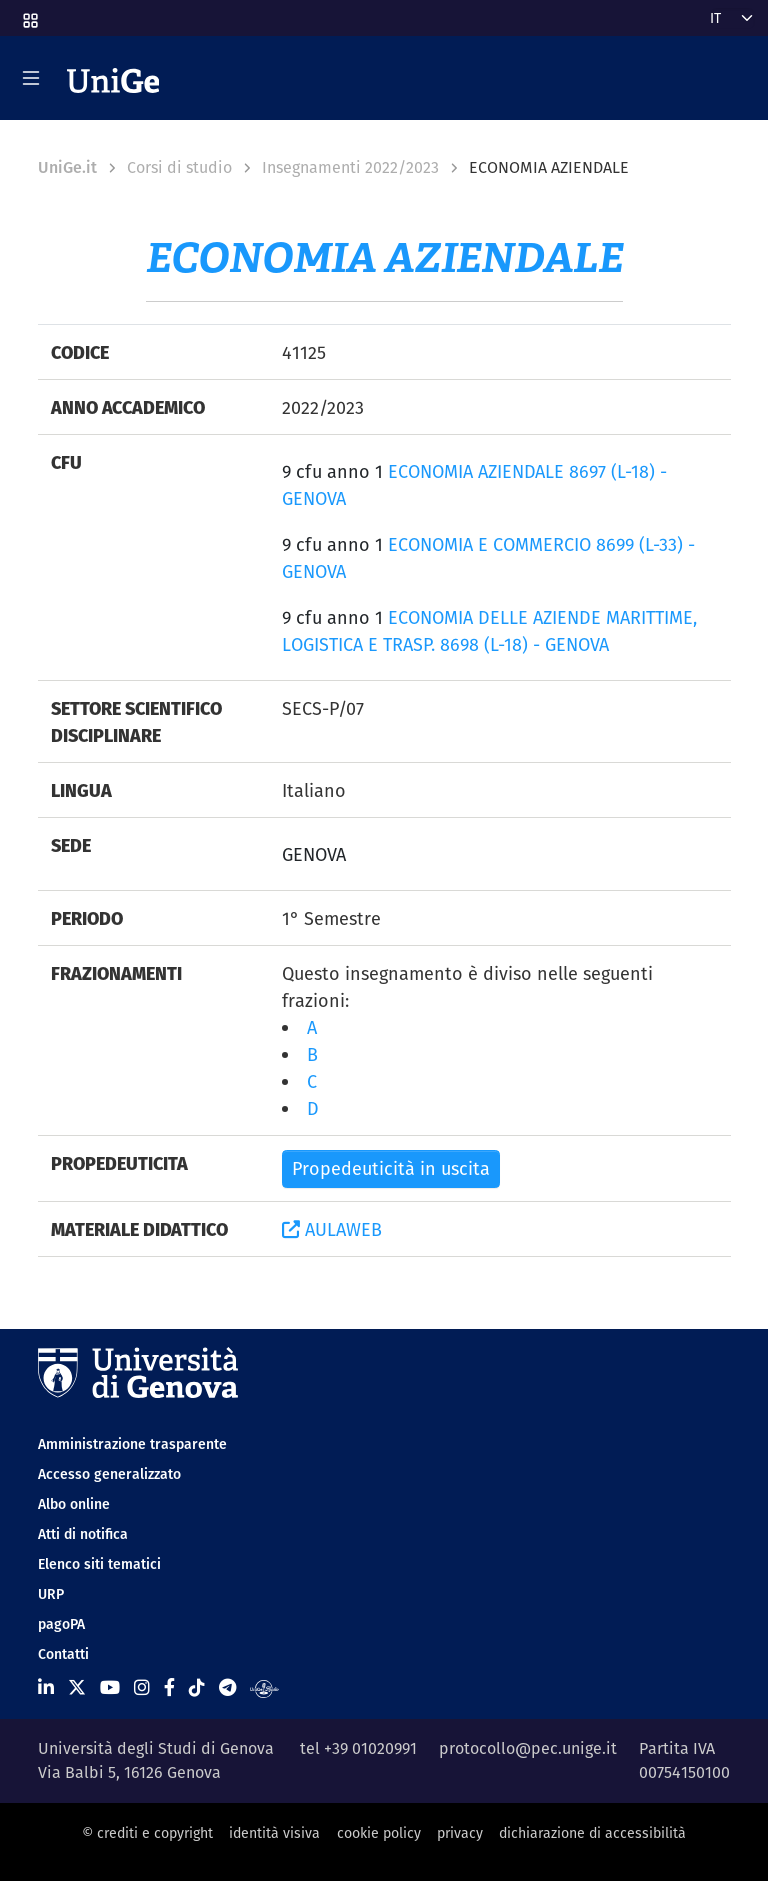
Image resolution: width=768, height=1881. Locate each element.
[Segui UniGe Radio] (264, 1687)
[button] (29, 14)
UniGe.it (67, 167)
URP (51, 1594)
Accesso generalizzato (109, 1474)
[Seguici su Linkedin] (46, 1687)
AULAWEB (332, 1229)
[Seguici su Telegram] (227, 1687)
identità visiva (274, 1833)
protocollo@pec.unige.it (528, 1748)
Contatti (63, 1654)
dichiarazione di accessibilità (592, 1833)
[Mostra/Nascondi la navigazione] (31, 78)
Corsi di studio (179, 167)
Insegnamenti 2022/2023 (350, 167)
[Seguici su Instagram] (142, 1687)
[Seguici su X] (77, 1687)
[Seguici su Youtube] (110, 1687)
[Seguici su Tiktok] (197, 1687)
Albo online (74, 1504)
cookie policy (379, 1833)
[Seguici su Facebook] (169, 1687)
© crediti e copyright (147, 1833)
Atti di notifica (83, 1534)
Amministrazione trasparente (132, 1444)
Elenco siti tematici (99, 1564)
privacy (460, 1833)
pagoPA (61, 1624)
